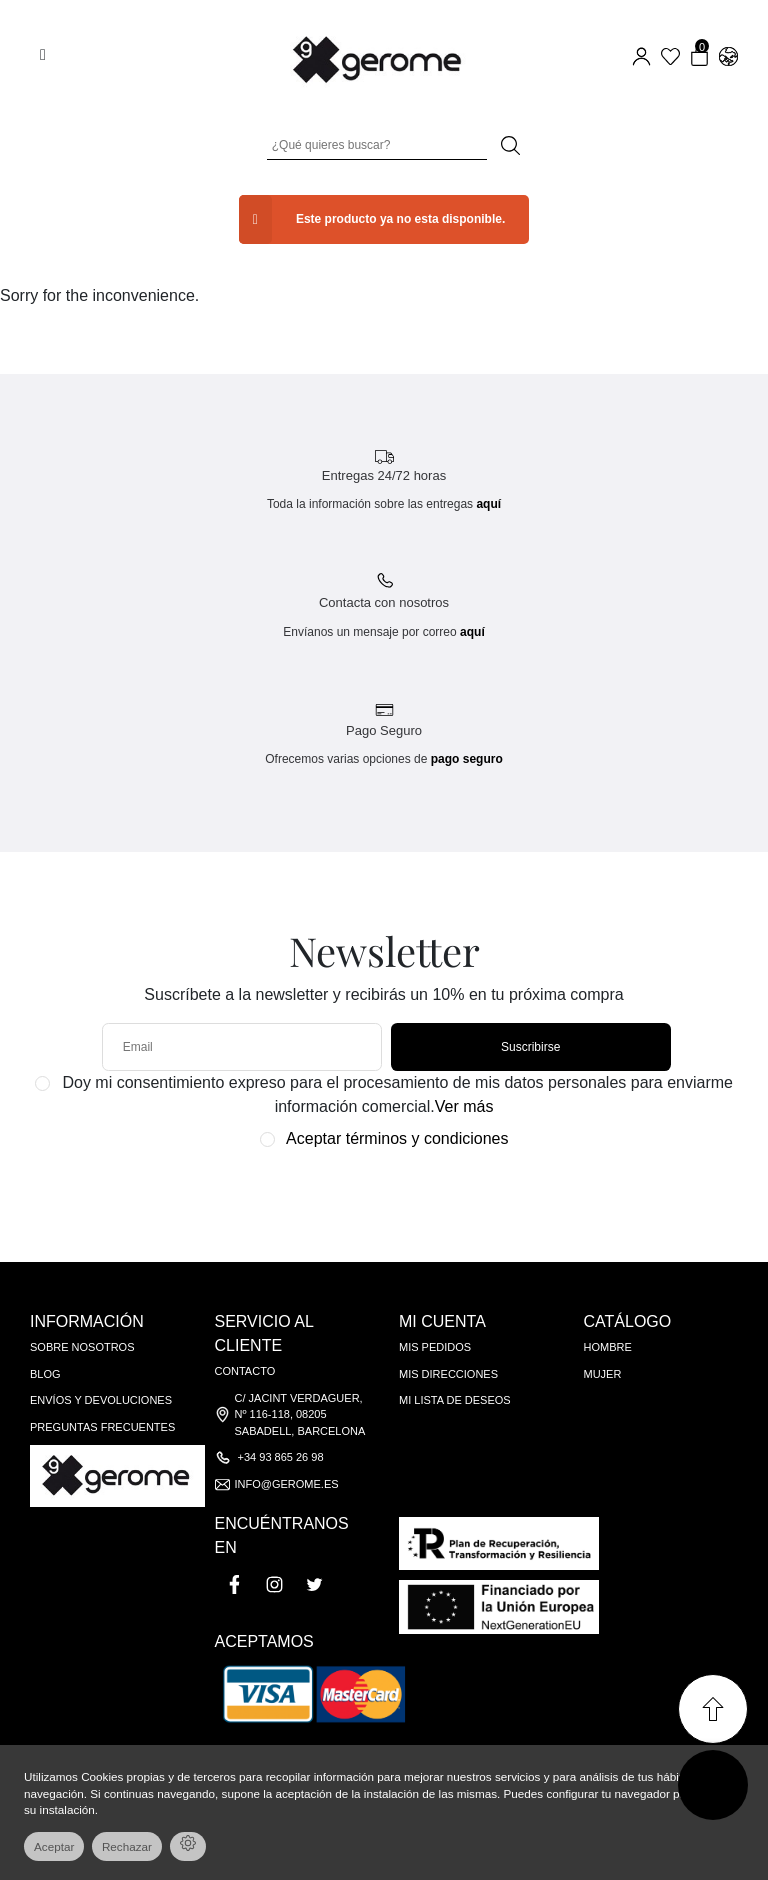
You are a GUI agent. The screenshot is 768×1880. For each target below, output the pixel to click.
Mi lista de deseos (455, 1400)
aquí (488, 504)
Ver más (464, 1106)
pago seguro (467, 759)
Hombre (608, 1347)
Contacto (245, 1371)
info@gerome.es (287, 1484)
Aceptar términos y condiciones (397, 1138)
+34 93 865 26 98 (281, 1457)
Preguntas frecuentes (102, 1427)
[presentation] (373, 1195)
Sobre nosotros (82, 1347)
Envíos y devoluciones (101, 1400)
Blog (45, 1374)
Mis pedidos (435, 1347)
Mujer (603, 1374)
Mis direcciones (448, 1374)
